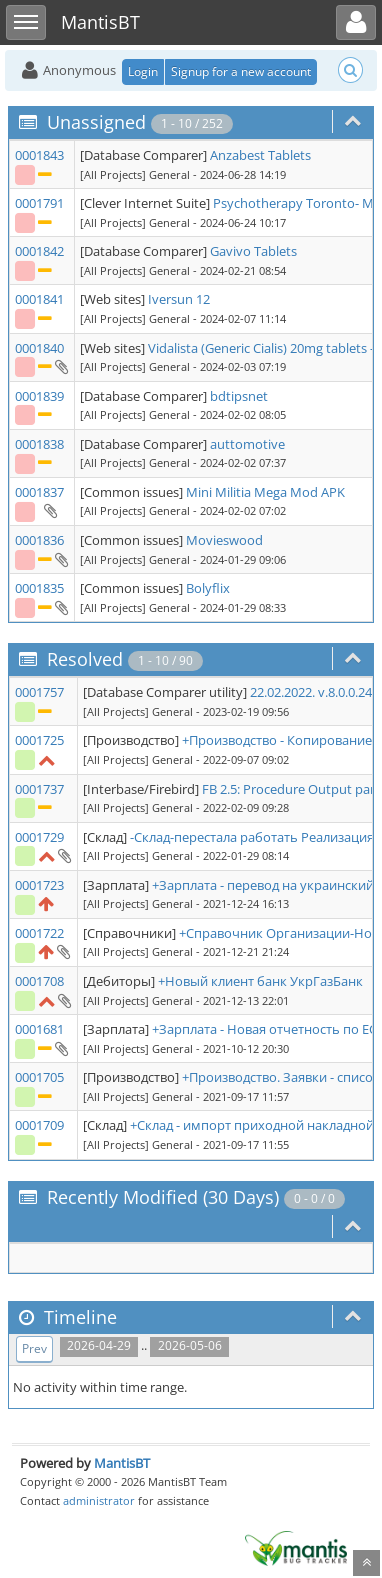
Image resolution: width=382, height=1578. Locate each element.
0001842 (39, 251)
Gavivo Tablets (253, 251)
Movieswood (224, 540)
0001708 (39, 981)
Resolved (85, 659)
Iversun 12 (179, 299)
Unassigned (96, 122)
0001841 (39, 299)
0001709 (39, 1125)
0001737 (39, 789)
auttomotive (247, 444)
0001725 (39, 740)
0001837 (39, 492)
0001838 (39, 444)
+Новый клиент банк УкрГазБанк (260, 981)
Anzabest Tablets (260, 155)
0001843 (39, 155)
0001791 (39, 203)
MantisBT (122, 1463)
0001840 (39, 348)
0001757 (39, 692)
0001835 (39, 588)
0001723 (39, 885)
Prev (34, 1348)
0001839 (39, 396)
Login (143, 71)
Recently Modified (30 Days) (163, 1197)
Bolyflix (208, 588)
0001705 (39, 1077)
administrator (99, 1500)
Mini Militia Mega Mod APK (265, 492)
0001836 (39, 540)
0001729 (39, 837)
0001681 (39, 1029)
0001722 (39, 933)
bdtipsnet (239, 396)
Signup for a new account (241, 71)
